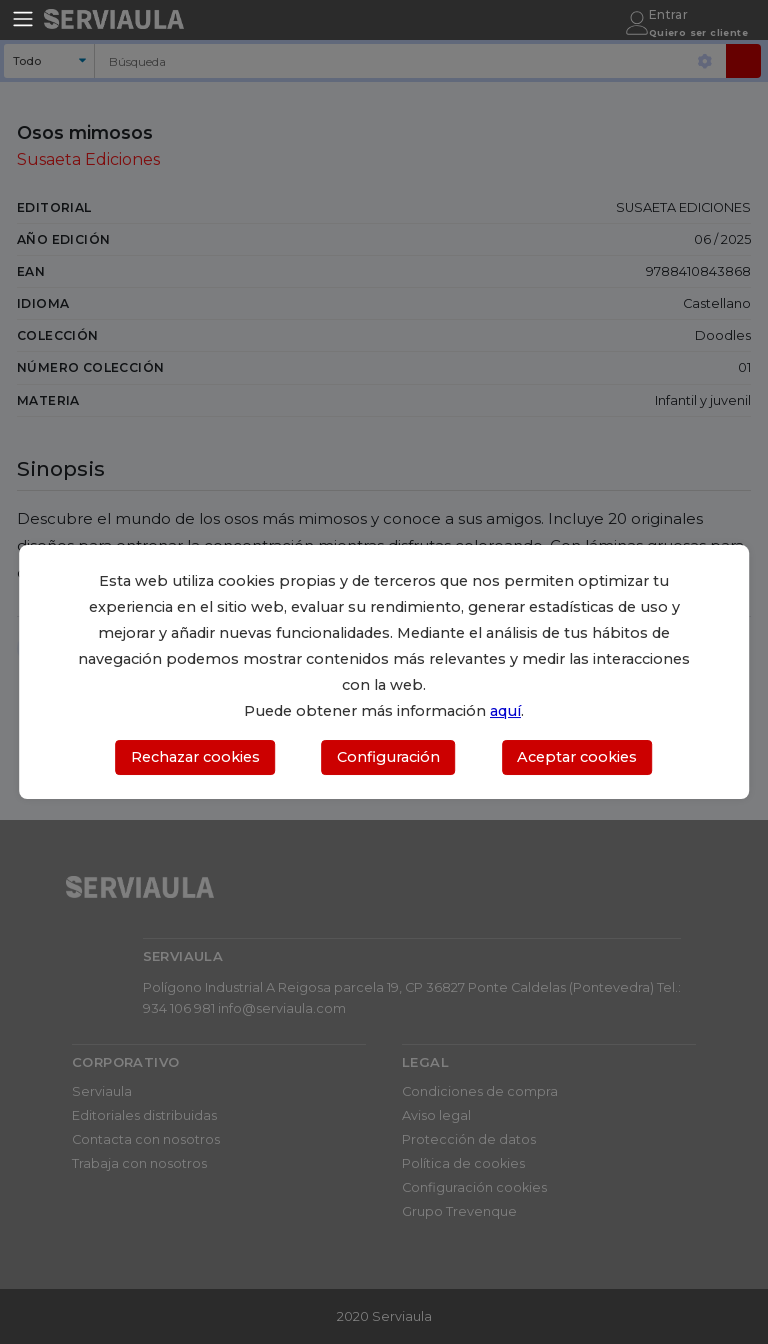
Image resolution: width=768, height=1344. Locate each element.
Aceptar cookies (577, 757)
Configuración (388, 757)
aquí (505, 711)
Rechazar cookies (195, 757)
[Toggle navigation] (23, 19)
